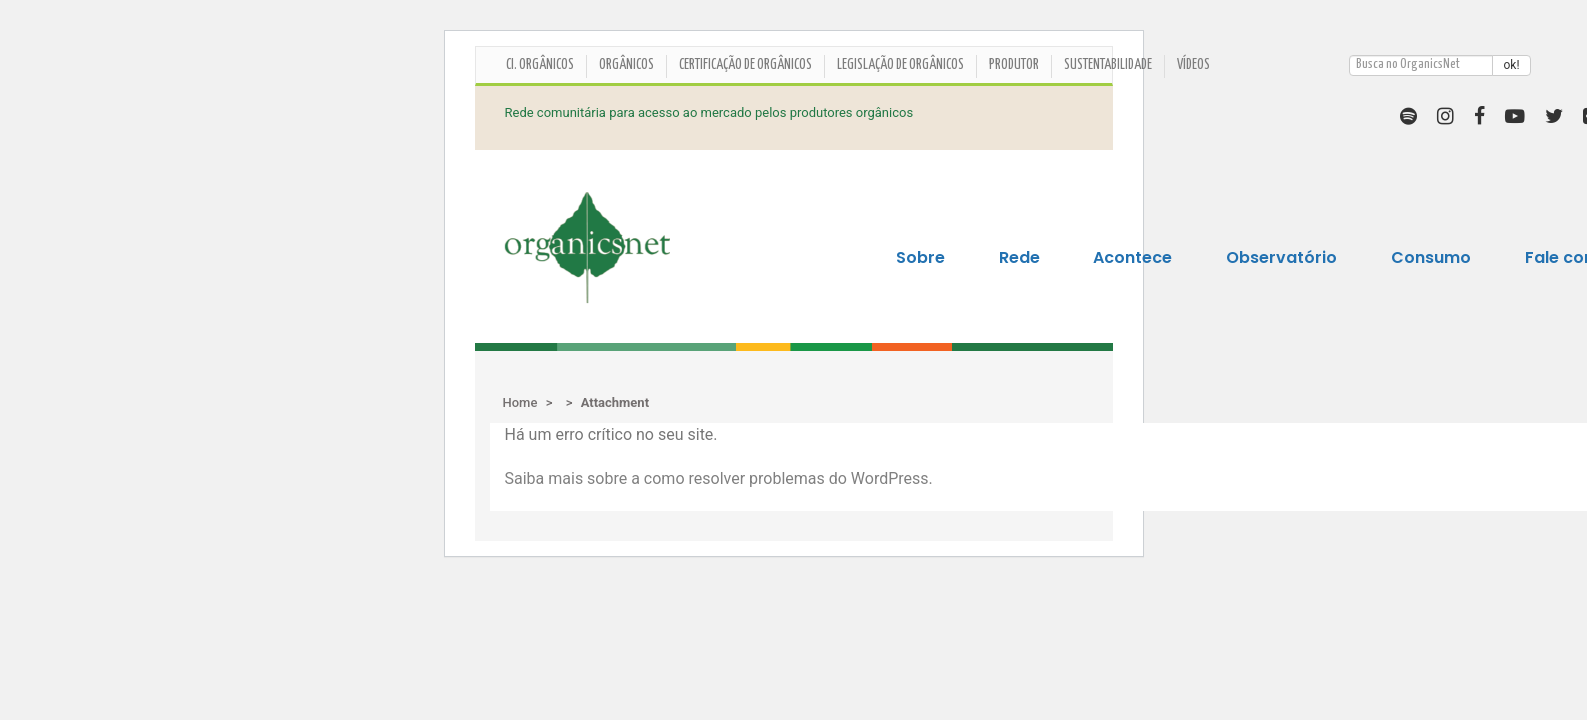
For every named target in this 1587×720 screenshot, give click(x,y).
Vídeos (1193, 65)
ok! (1511, 65)
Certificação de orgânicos (745, 65)
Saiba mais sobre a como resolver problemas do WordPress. (719, 478)
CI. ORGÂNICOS (540, 65)
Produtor (1014, 65)
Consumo (1431, 258)
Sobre (920, 258)
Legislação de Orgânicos (900, 65)
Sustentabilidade (1108, 65)
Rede (1019, 258)
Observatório (1281, 258)
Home (520, 402)
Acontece (1132, 258)
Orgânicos (626, 65)
